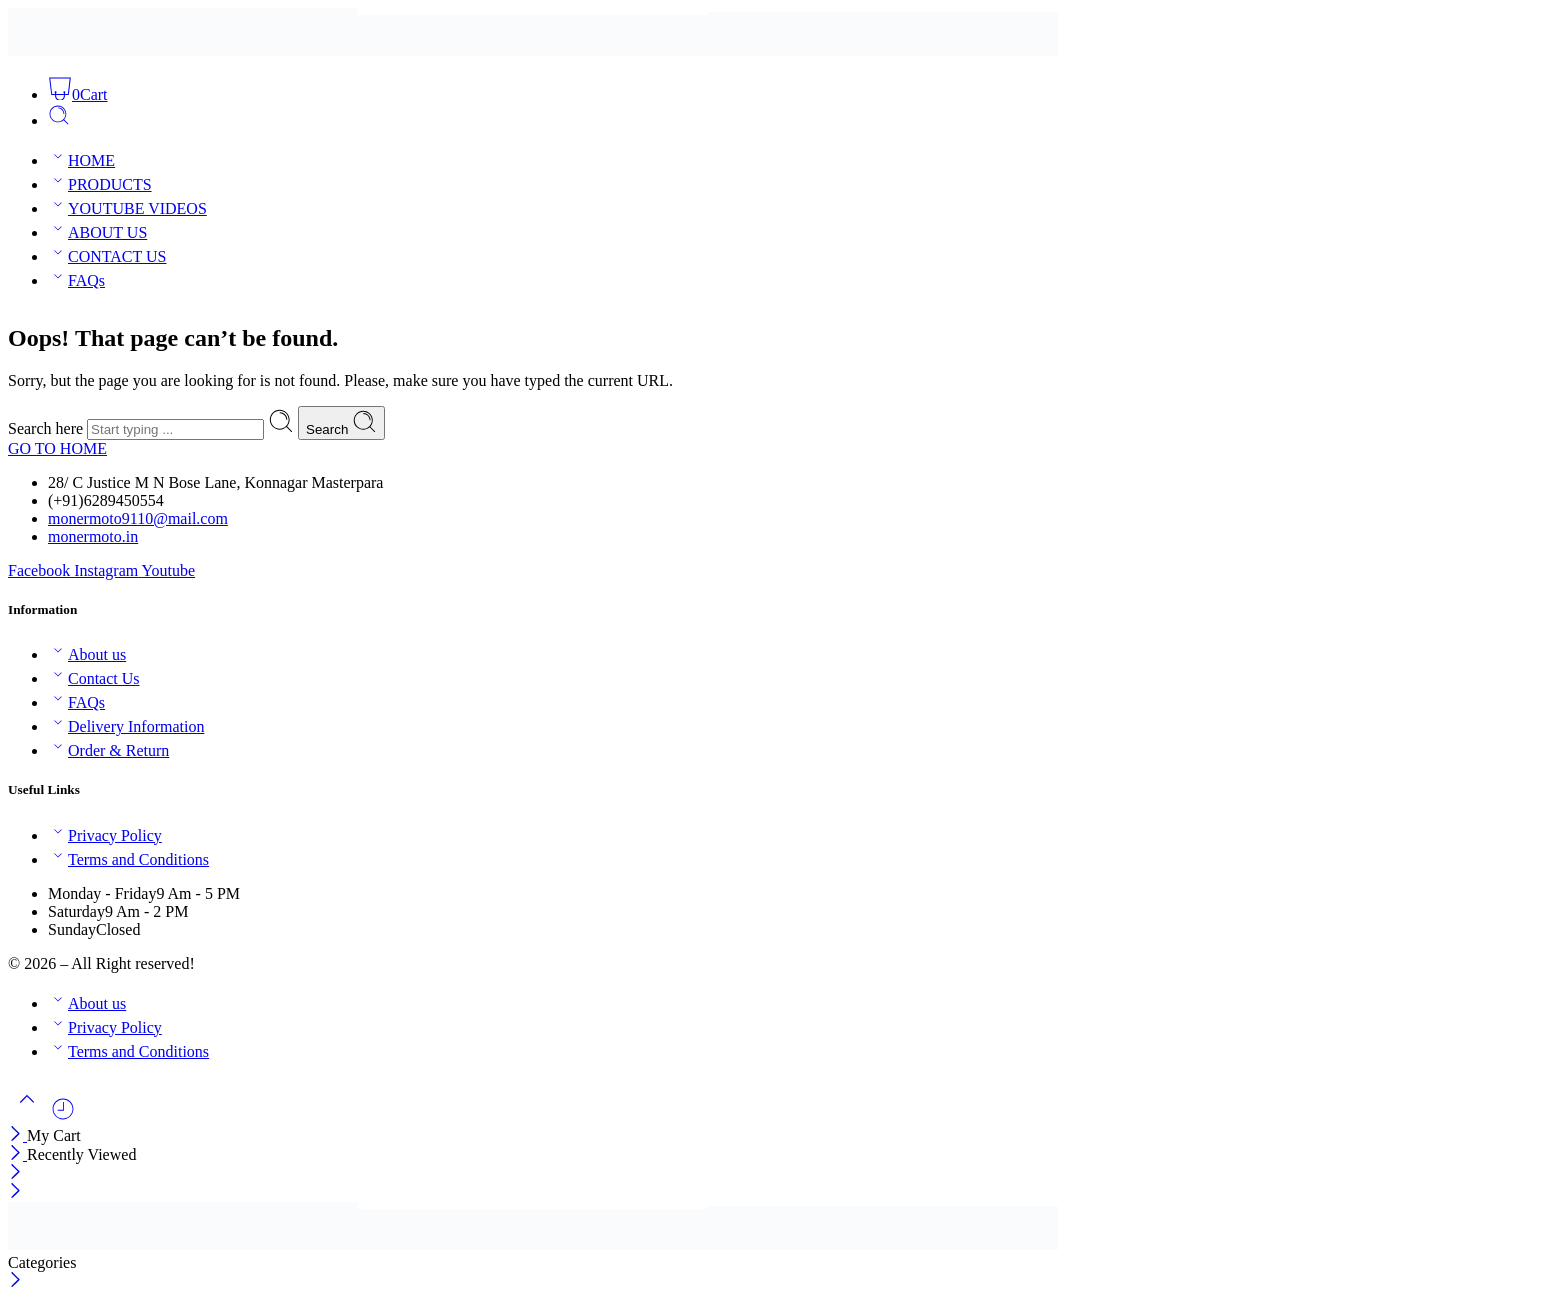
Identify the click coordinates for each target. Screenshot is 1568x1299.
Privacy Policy (105, 835)
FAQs (76, 280)
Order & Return (108, 750)
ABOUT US (97, 232)
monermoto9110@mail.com (138, 518)
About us (87, 654)
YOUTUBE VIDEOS (127, 208)
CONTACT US (107, 256)
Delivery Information (126, 726)
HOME (81, 160)
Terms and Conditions (128, 859)
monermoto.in (93, 536)
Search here (47, 428)
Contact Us (94, 678)
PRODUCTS (100, 184)
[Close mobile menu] (15, 1192)
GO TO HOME (57, 448)
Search (341, 423)
